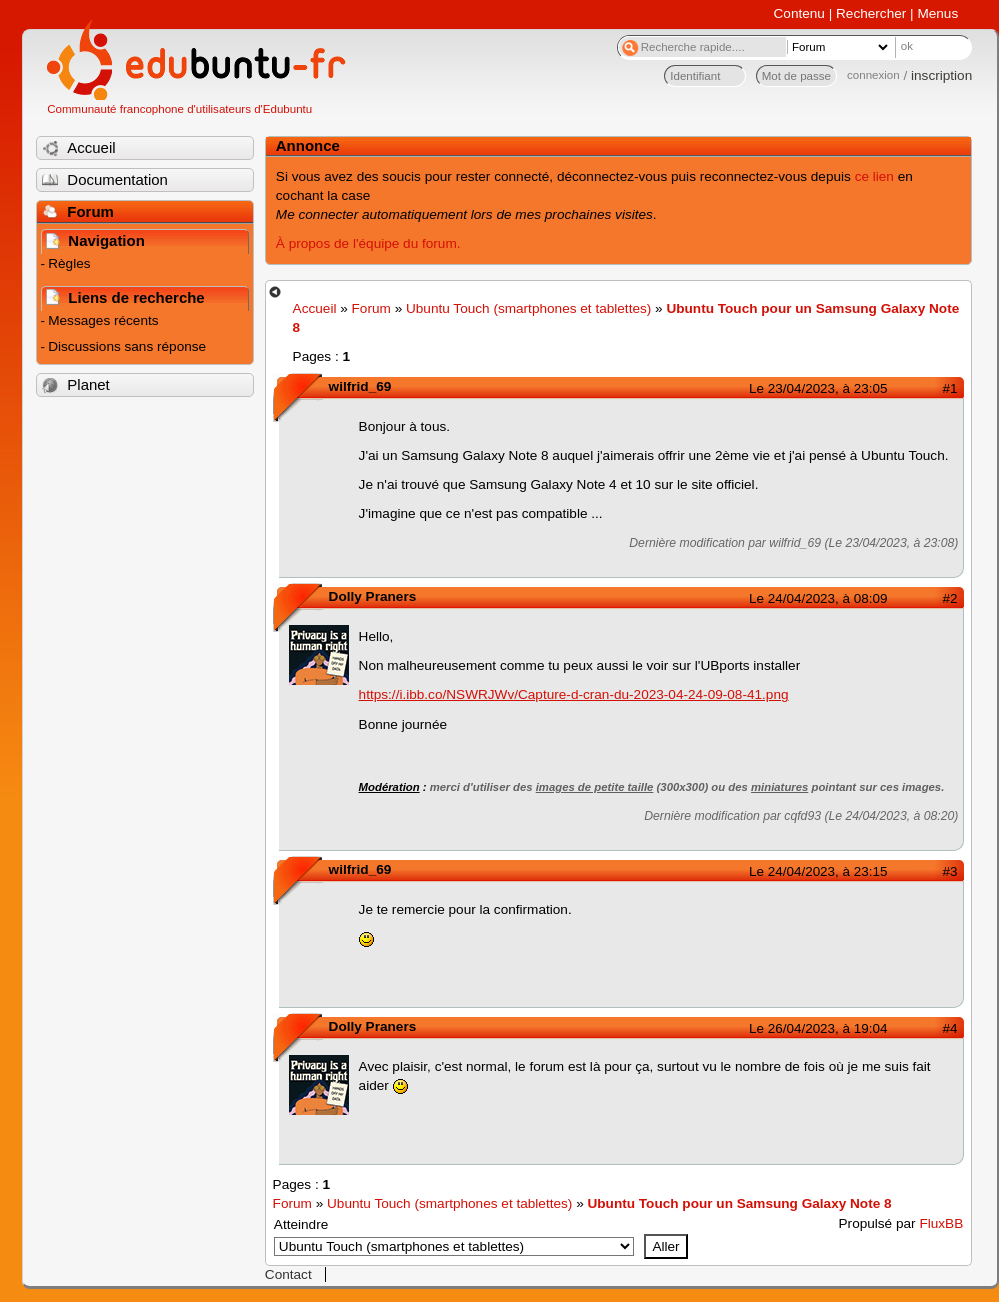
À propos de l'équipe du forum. (368, 243)
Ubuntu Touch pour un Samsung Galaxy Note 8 (739, 1203)
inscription (941, 75)
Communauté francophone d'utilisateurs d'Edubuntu (179, 109)
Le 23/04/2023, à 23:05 (818, 388)
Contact (288, 1274)
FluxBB (941, 1223)
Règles (69, 263)
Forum (371, 308)
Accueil (315, 308)
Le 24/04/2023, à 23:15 (818, 871)
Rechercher (871, 13)
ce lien (874, 176)
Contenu (799, 13)
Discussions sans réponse (127, 346)
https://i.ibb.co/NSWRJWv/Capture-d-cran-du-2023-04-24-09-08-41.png (574, 694)
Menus (937, 13)
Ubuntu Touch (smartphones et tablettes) (528, 308)
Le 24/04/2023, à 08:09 (818, 598)
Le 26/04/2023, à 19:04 (818, 1028)
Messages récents (103, 320)
